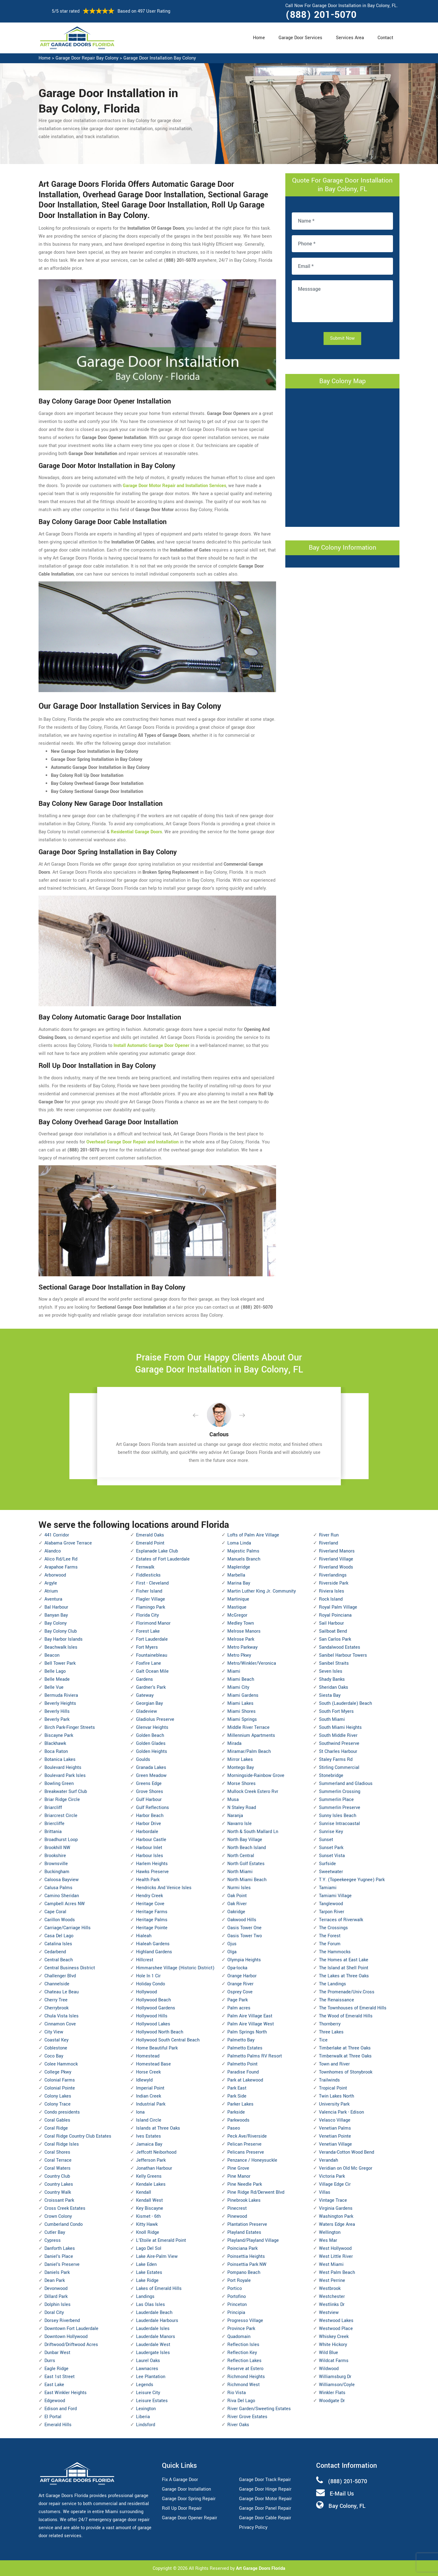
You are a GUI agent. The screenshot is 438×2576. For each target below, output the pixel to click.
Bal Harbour (56, 1607)
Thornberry (330, 2024)
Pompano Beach (243, 2272)
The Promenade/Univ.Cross (346, 1992)
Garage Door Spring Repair (189, 2499)
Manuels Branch (243, 1559)
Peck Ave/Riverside (247, 2136)
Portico (234, 2288)
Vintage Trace (333, 2200)
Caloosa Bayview (61, 1880)
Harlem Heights (152, 1863)
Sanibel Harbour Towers (343, 1655)
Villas (324, 2192)
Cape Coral (55, 1912)
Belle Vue (54, 1687)
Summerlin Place (336, 1799)
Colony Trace (57, 2104)
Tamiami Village (335, 1896)
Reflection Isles (243, 2344)
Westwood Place (336, 2328)
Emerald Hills (58, 2425)
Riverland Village (336, 1559)
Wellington (330, 2232)
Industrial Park (150, 2104)
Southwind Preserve (339, 1743)
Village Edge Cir (335, 2184)
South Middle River (338, 1735)
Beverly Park (56, 1719)
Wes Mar (328, 2240)
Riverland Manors (337, 1551)
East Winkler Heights (65, 2392)
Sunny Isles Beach (337, 1815)
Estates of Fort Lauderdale (163, 1559)
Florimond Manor (153, 1623)
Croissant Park (59, 2200)
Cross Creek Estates (64, 2208)
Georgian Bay (149, 1703)
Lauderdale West (153, 2344)
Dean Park (54, 2280)
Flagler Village (150, 1599)
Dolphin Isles (57, 2304)
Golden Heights (151, 1751)
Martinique (238, 1599)
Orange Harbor (242, 1976)
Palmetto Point (242, 2064)
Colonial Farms (59, 2080)
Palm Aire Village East (249, 2016)
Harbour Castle (151, 1839)
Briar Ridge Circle (62, 1799)
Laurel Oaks (148, 2360)
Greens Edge (149, 1783)
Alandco (52, 1551)
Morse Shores (241, 1783)
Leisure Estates (152, 2401)
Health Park (147, 1880)
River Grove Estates (247, 2417)
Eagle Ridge (56, 2368)
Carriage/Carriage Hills (67, 1928)
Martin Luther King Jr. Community (261, 1591)
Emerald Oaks (150, 1535)
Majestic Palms (243, 1551)
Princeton (237, 2304)
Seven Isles (330, 1671)
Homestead (147, 2056)
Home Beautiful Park (157, 2048)
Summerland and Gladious (346, 1783)
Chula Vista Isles (61, 2016)
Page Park (237, 2000)
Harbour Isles (149, 1855)
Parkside (236, 2112)
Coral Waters (57, 2168)
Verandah (328, 2160)
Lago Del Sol (148, 2248)
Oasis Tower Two (244, 1936)
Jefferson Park (151, 2160)
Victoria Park (332, 2176)
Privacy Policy (253, 2527)
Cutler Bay (54, 2232)
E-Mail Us (342, 2494)
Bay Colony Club (60, 1631)
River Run (329, 1535)
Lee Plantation (150, 2376)
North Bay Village (244, 1839)
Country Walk (57, 2192)
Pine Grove (238, 2168)
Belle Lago (55, 1671)
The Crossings (333, 1928)
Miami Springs (242, 1719)
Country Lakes (58, 2184)
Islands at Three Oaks (158, 2128)
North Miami (240, 1871)
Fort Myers (147, 1647)
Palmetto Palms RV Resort (254, 2056)
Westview (329, 2312)
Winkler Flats (332, 2392)
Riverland (328, 1543)
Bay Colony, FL (347, 2506)
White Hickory (333, 2344)
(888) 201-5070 (321, 15)
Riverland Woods (336, 1567)
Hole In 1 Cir (148, 1976)
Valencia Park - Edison (341, 2112)
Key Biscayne (149, 2208)
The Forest (330, 1936)
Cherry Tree (56, 2000)
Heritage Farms (151, 1912)
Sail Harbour (331, 1623)
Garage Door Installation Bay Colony (159, 58)
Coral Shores (57, 2152)
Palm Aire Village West (250, 2024)
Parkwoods (238, 2120)
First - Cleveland (152, 1583)
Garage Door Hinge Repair (265, 2489)
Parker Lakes (240, 2104)
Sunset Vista (332, 1855)
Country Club (57, 2176)
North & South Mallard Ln (252, 1831)
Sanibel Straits (334, 1663)
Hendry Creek (149, 1896)
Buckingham (56, 1871)
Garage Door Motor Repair (265, 2499)
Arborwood (55, 1575)
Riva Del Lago (241, 2401)
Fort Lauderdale (152, 1639)
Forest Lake (148, 1631)
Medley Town (240, 1623)
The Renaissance (336, 2000)
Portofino (236, 2296)
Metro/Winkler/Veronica (251, 1663)
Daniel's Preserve (62, 2264)
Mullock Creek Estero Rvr (252, 1791)
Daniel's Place (58, 2256)
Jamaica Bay (149, 2144)
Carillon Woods (59, 1920)
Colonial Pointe (59, 2088)
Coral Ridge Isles (61, 2144)
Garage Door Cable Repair (265, 2518)
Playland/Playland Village (253, 2240)
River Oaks (238, 2425)
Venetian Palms (335, 2128)
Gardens (144, 1679)
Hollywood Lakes (153, 2024)
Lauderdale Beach (154, 2312)
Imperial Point (150, 2088)
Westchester (332, 2296)
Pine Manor (238, 2176)
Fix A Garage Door (180, 2479)
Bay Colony (55, 1623)
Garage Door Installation (186, 2489)
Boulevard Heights (62, 1767)
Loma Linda (239, 1543)
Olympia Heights (244, 1960)
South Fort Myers (336, 1711)
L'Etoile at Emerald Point (161, 2240)
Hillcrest (144, 1960)
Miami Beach (240, 1679)
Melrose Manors (244, 1631)
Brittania (53, 1831)
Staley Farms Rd (336, 1759)
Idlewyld (144, 2080)
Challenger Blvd (60, 1976)
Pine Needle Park (244, 2184)
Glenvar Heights (152, 1727)
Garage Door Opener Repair (189, 2518)
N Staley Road (241, 1807)
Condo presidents (62, 2112)
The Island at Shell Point (343, 1968)
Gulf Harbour (149, 1799)
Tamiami (328, 1888)
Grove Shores (149, 1791)
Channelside (56, 1984)
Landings (145, 2296)
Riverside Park (333, 1583)
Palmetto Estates (244, 2048)
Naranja (235, 1815)
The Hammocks (335, 1952)
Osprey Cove (240, 1992)
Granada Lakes (151, 1767)
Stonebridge (331, 1775)
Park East (236, 2088)
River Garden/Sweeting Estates (259, 2409)
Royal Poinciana (335, 1615)
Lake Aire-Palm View (157, 2256)
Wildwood (329, 2368)
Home (259, 38)
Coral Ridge (56, 2128)
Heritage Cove (150, 1904)
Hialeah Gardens (153, 1944)
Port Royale (239, 2280)
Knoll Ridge (147, 2232)
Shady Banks (332, 1679)
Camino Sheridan (61, 1896)
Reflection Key (242, 2352)
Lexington (146, 2409)
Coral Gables (57, 2120)
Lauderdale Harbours (157, 2320)
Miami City (238, 1687)
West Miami (331, 2264)
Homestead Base (153, 2064)
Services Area (350, 38)
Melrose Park (240, 1639)
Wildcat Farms (334, 2360)
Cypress (52, 2240)
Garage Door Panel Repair (265, 2508)
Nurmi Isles (239, 1888)
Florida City (147, 1615)
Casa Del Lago (58, 1936)
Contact (385, 38)
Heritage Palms (151, 1920)
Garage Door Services (300, 38)
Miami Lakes (240, 1703)
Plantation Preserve (247, 2224)
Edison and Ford (60, 2409)
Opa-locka (237, 1968)
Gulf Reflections (152, 1807)
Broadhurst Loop (61, 1839)
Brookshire (55, 1855)
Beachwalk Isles (60, 1647)
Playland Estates (244, 2232)
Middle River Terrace (248, 1727)
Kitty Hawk (147, 2224)
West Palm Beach (337, 2272)
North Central (240, 1855)
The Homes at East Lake (343, 1960)
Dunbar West (57, 2352)
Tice (323, 2040)
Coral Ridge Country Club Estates (77, 2136)
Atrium (51, 1591)
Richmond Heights (246, 2376)
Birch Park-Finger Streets (69, 1727)
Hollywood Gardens (155, 2008)
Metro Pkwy (239, 1655)
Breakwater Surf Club (65, 1791)
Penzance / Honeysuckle (252, 2160)
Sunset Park (331, 1847)
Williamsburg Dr (335, 2376)
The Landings (332, 1984)
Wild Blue (328, 2352)
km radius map (342, 456)
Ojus (232, 1944)
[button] (200, 1416)
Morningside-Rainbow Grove (255, 1775)
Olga (232, 1952)
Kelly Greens (149, 2176)
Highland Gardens (154, 1952)
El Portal (52, 2417)
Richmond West (243, 2384)
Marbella (236, 1575)
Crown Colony (58, 2216)
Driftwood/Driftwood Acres (71, 2344)
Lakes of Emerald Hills (159, 2288)
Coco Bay (53, 2056)
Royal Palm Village (338, 1607)
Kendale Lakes (151, 2184)
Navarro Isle (239, 1823)
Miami (233, 1671)
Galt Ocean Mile (152, 1671)
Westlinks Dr (332, 2304)
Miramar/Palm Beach (249, 1751)
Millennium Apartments (251, 1735)
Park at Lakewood (245, 2080)
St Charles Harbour (338, 1751)
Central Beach (58, 1960)
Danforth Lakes (59, 2248)
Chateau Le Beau (61, 1992)
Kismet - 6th (148, 2216)
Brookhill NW (57, 1847)
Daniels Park (57, 2272)
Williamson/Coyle (337, 2384)
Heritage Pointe (151, 1928)
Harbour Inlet (149, 1847)
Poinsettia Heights (246, 2256)
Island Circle (148, 2120)
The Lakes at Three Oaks (344, 1976)
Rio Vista (236, 2392)
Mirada (234, 1743)
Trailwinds (329, 2080)
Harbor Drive (148, 1823)
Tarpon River (331, 1912)
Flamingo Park (150, 1607)
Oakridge (236, 1912)
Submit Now (342, 338)
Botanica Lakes (60, 1759)
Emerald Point (150, 1543)
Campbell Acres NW (64, 1904)
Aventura (53, 1599)
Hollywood (146, 1992)
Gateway (145, 1695)
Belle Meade (57, 1679)
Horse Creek (148, 2072)
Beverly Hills (57, 1711)
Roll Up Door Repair (182, 2508)
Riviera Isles (331, 1591)
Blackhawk (55, 1743)
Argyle (50, 1583)
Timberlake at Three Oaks (345, 2048)
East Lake (54, 2384)
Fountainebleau (151, 1655)
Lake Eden (146, 2264)
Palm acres (238, 2008)
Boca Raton (56, 1751)
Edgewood (54, 2401)
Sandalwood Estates (339, 1647)
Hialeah (143, 1936)
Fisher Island (149, 1591)
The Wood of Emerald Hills (346, 2016)
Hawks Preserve (152, 1871)
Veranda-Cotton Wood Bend (346, 2152)
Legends (144, 2384)
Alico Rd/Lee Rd (60, 1559)
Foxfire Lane (148, 1663)
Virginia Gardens (336, 2208)
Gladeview (146, 1711)
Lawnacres (147, 2368)
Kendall (143, 2192)
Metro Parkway (242, 1647)
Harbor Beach (149, 1815)
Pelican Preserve (244, 2144)
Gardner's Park (151, 1687)
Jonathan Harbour (154, 2168)
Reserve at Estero (245, 2368)
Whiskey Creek (334, 2336)
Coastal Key (56, 2040)
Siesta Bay (330, 1695)
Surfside (327, 1863)
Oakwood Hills (241, 1920)
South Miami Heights (340, 1727)
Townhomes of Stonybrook (345, 2072)
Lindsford (145, 2425)
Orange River (240, 1984)
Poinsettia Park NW (247, 2264)
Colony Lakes (57, 2096)
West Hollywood (335, 2248)
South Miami (332, 1719)
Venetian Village (335, 2144)
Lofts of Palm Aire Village (253, 1535)
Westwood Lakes (336, 2320)
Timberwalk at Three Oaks (345, 2056)
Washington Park (336, 2216)
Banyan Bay (56, 1615)
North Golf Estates (246, 1863)
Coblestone (55, 2048)
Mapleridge (238, 1567)
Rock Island (331, 1599)
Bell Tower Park (60, 1663)
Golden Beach (150, 1735)
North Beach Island (246, 1847)
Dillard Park (56, 2296)
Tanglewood (331, 1904)
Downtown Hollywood (66, 2336)
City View (53, 2032)
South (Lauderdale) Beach (345, 1703)
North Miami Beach (247, 1880)
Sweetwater (331, 1871)
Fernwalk (145, 1567)
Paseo (233, 2128)
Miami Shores (241, 1711)
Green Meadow (151, 1775)
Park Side (236, 2096)
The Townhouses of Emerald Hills (352, 2008)
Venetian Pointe (335, 2136)
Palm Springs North (247, 2032)
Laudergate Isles (153, 2352)
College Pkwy (57, 2072)
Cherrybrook (56, 2008)
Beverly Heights (60, 1703)
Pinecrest (237, 2208)
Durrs (49, 2360)
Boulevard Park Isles (65, 1775)
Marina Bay (238, 1583)
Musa (233, 1799)
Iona (140, 2112)
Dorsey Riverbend (62, 2320)
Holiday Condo (150, 1984)
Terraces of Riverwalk (341, 1920)
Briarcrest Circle (60, 1815)
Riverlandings (333, 1575)
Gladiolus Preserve (155, 1719)
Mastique (236, 1607)
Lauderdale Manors (155, 2336)
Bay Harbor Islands (63, 1639)
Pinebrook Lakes (244, 2200)
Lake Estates (149, 2272)
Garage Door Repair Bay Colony (87, 58)
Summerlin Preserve (339, 1807)
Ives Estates (148, 2136)
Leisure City (148, 2392)
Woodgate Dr (332, 2401)
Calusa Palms (58, 1888)
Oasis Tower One (244, 1928)
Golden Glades (151, 1743)
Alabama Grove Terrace (68, 1543)
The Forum (330, 1944)
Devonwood (56, 2288)
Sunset (326, 1839)
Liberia (143, 2417)
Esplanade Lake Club (157, 1551)
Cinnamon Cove (60, 2024)
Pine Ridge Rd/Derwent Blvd (255, 2192)
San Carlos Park (335, 1639)
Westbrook (330, 2288)
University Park (334, 2104)
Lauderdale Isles (153, 2328)
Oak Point (237, 1896)
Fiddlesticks (148, 1575)
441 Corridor (56, 1535)
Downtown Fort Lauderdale (71, 2328)
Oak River (237, 1904)
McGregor (237, 1615)
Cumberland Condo (63, 2224)
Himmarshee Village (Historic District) (175, 1968)
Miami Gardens (242, 1695)
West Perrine (332, 2280)
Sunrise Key (331, 1831)
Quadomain (238, 2336)
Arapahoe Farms (61, 1567)
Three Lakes (331, 2032)
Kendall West (149, 2200)
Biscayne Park (58, 1735)
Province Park (241, 2328)
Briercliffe (54, 1823)
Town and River (334, 2064)
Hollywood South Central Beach (168, 2040)
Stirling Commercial (339, 1767)
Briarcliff (53, 1807)
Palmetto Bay (240, 2040)
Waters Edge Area (337, 2224)
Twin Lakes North (336, 2096)
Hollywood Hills (151, 2016)
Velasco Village (334, 2120)
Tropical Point (333, 2088)
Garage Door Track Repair (265, 2479)
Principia (236, 2312)
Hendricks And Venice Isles (164, 1888)
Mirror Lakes (240, 1759)
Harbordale (147, 1831)
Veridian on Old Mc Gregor (345, 2168)
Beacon (52, 1655)
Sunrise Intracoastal (339, 1823)
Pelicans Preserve (245, 2152)
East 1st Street (59, 2376)
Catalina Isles (58, 1944)
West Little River (336, 2256)
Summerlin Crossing (339, 1791)
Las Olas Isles (150, 2304)
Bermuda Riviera (61, 1695)
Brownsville (56, 1863)
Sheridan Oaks (333, 1687)
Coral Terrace (58, 2160)
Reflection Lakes (244, 2360)
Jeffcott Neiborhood (156, 2152)
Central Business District (69, 1968)
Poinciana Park (242, 2248)
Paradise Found (243, 2072)
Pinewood (237, 2216)
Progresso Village (245, 2320)
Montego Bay (240, 1767)
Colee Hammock (61, 2064)
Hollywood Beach (153, 2000)
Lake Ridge (147, 2280)
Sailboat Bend (333, 1631)
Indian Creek (148, 2096)
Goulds (143, 1759)
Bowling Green (59, 1783)
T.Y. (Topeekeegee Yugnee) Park (352, 1880)
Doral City (54, 2312)
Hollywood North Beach (159, 2032)
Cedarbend (55, 1952)
